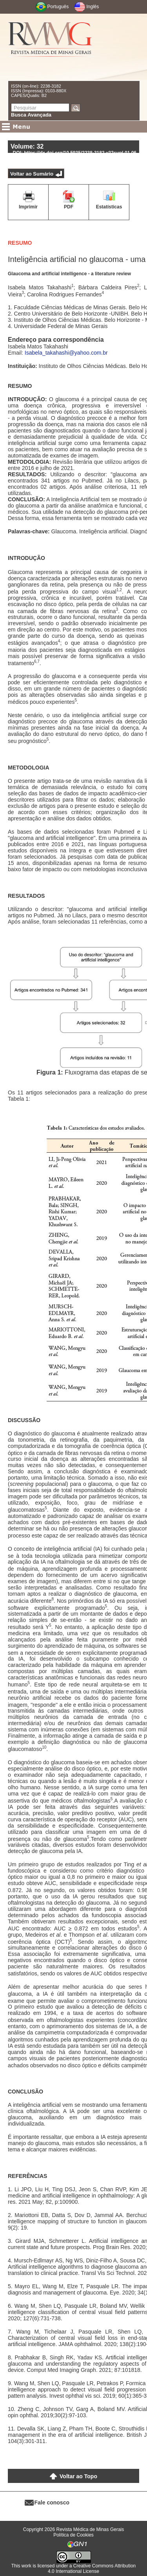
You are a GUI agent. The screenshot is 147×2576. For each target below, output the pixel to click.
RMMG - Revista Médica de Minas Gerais (50, 47)
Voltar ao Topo (78, 2476)
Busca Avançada (31, 115)
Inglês (92, 6)
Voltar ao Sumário (31, 174)
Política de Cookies (73, 2535)
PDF (68, 207)
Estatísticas (109, 207)
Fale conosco (51, 2502)
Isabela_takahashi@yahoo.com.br (66, 353)
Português (58, 6)
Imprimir (28, 207)
